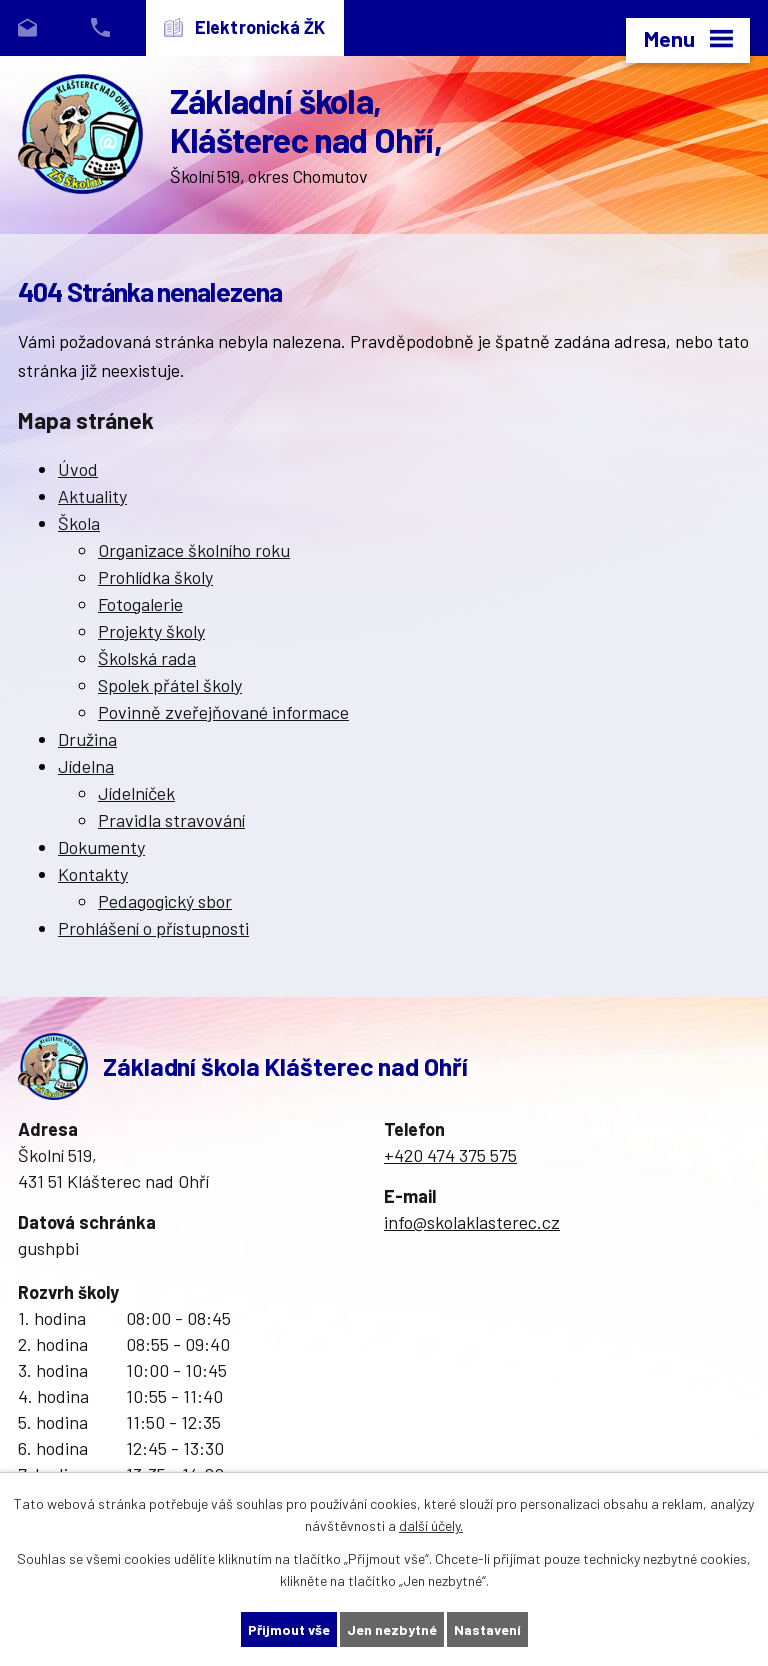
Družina (87, 739)
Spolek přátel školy (170, 685)
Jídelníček (136, 793)
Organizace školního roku (194, 550)
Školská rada (147, 658)
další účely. (431, 1526)
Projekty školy (151, 631)
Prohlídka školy (155, 577)
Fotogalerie (140, 604)
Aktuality (92, 496)
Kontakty (93, 874)
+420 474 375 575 (450, 1155)
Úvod (78, 469)
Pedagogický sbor (165, 901)
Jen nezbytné (392, 1629)
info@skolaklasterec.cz (472, 1222)
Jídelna (86, 766)
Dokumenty (101, 847)
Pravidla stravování (171, 820)
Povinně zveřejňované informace (223, 712)
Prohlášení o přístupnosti (153, 928)
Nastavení (487, 1629)
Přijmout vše (289, 1629)
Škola (79, 523)
